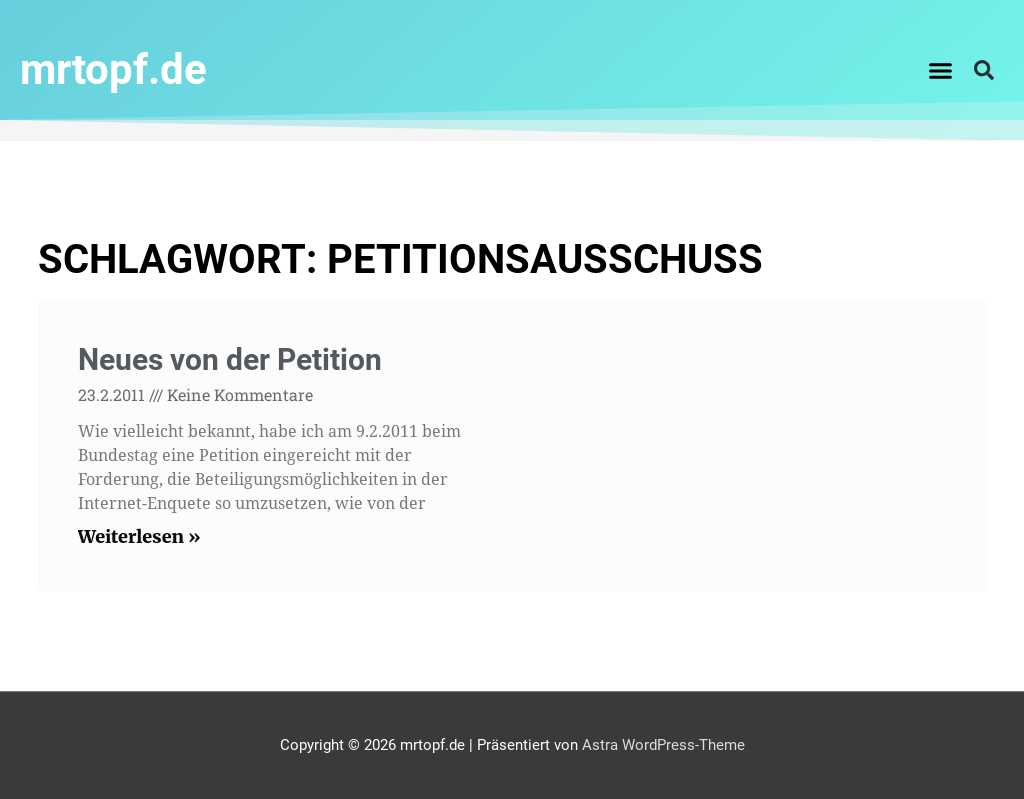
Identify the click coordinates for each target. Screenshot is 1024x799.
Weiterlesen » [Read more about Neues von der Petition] (139, 536)
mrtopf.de (113, 69)
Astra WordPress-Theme (663, 745)
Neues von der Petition (230, 359)
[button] (941, 70)
